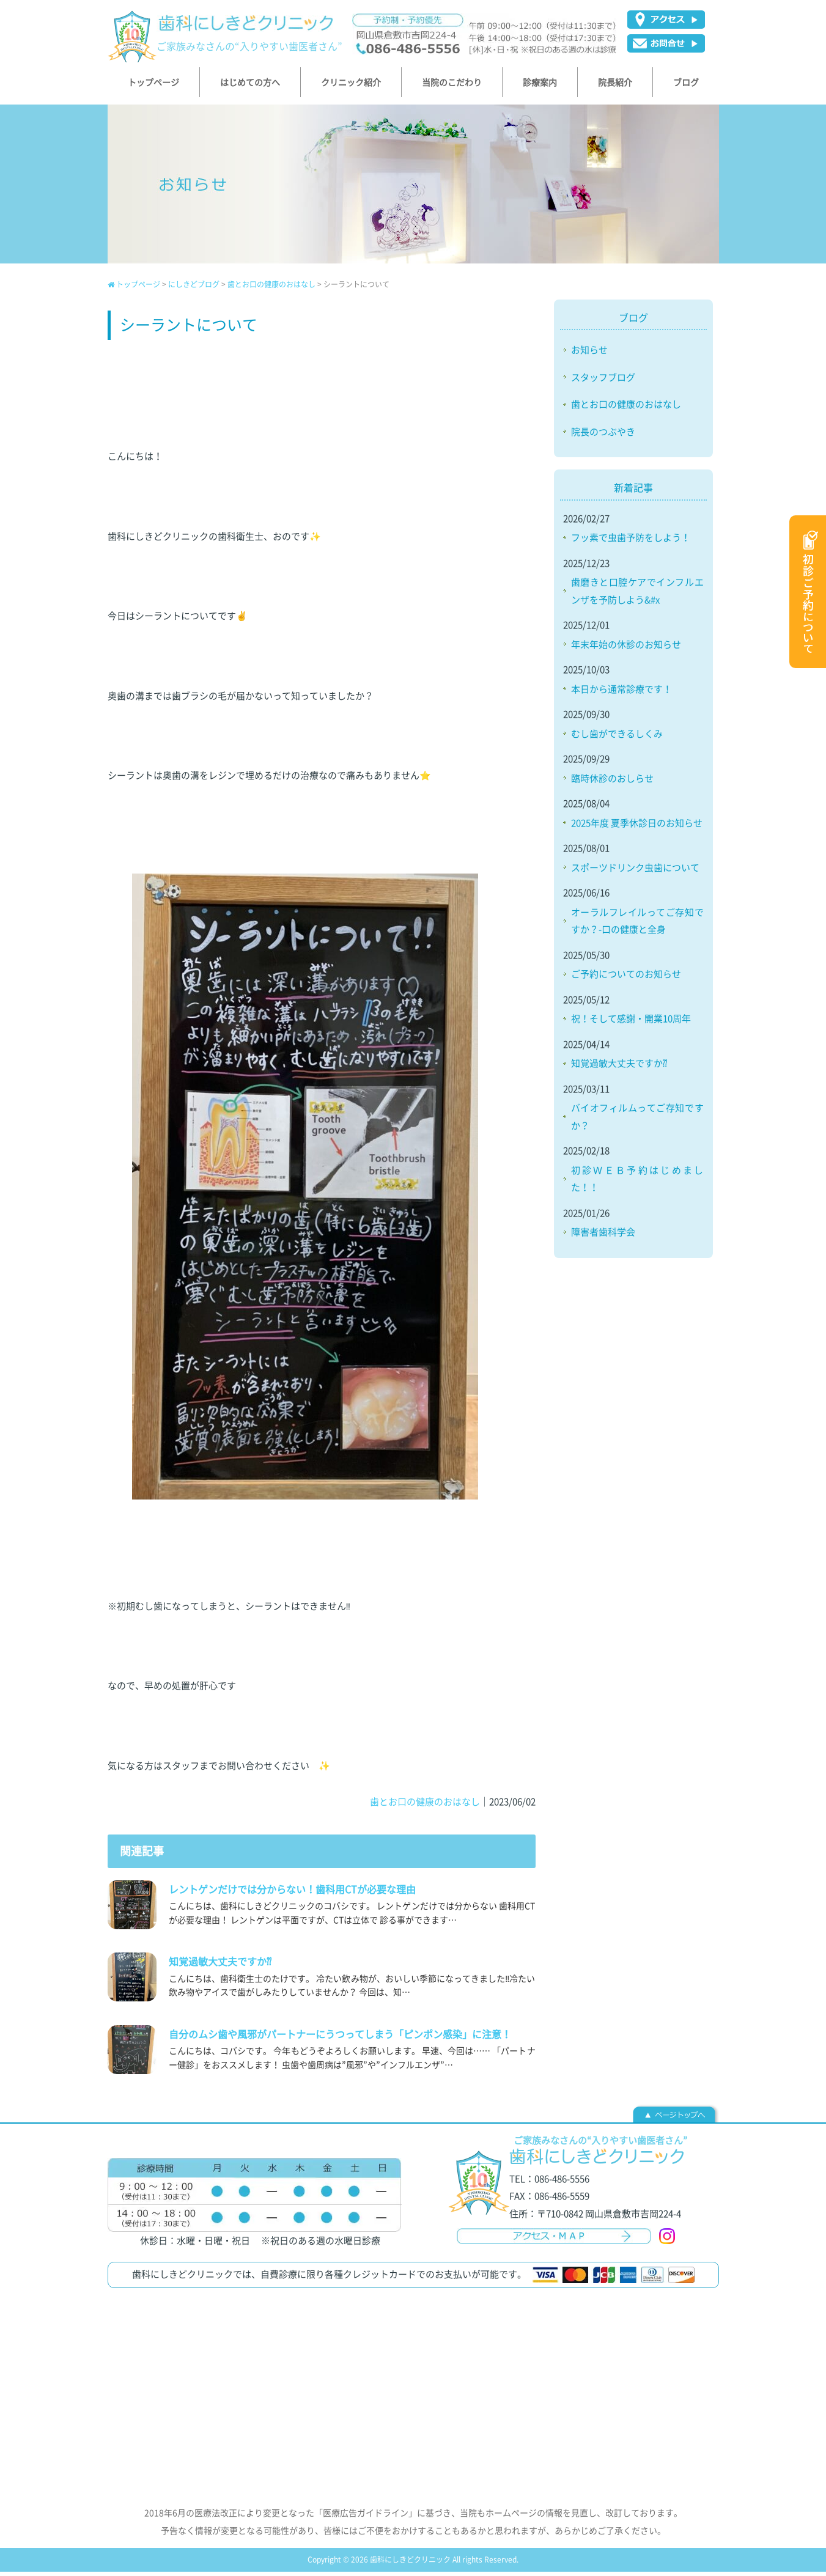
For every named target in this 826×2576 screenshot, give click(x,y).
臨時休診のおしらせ (612, 782)
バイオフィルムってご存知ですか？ (637, 1120)
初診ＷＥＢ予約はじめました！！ (637, 1183)
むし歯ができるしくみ (617, 738)
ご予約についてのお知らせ (626, 978)
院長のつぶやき (603, 436)
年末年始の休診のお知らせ (626, 648)
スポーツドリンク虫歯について (635, 871)
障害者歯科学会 (603, 1236)
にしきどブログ (193, 288)
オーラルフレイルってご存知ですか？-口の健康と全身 (637, 925)
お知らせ (589, 354)
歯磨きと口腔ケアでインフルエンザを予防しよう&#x (637, 595)
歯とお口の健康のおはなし (271, 288)
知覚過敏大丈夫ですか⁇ (619, 1067)
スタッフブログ (603, 381)
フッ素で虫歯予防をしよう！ (630, 541)
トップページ (134, 288)
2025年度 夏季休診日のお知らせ (636, 827)
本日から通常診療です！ (621, 693)
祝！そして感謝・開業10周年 (631, 1022)
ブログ (633, 321)
